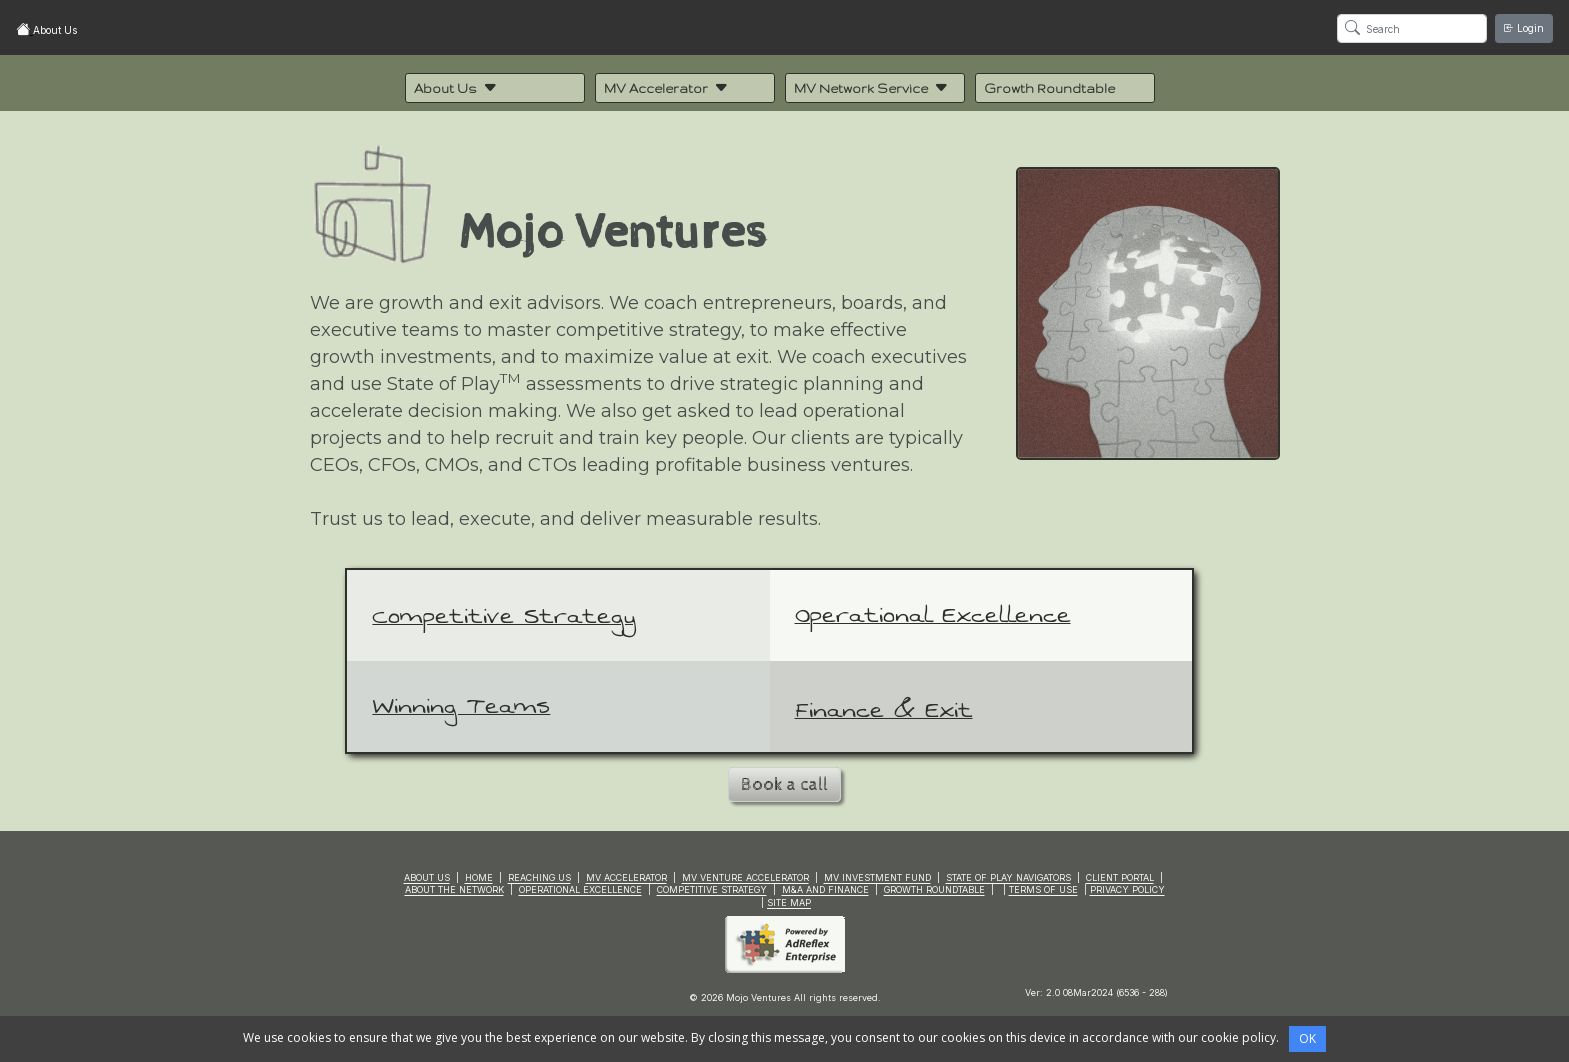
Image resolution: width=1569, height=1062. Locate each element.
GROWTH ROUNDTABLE (934, 889)
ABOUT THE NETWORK (454, 889)
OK (1307, 1038)
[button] (495, 88)
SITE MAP (789, 902)
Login (1524, 28)
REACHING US (539, 877)
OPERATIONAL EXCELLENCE (580, 889)
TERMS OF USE (1043, 889)
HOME (479, 877)
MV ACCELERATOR (626, 877)
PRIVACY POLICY (1127, 889)
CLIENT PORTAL (1120, 877)
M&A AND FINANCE (825, 889)
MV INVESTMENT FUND (877, 877)
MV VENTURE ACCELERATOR (745, 877)
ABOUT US (427, 877)
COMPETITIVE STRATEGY (712, 889)
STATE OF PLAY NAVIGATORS (1008, 877)
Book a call (784, 784)
